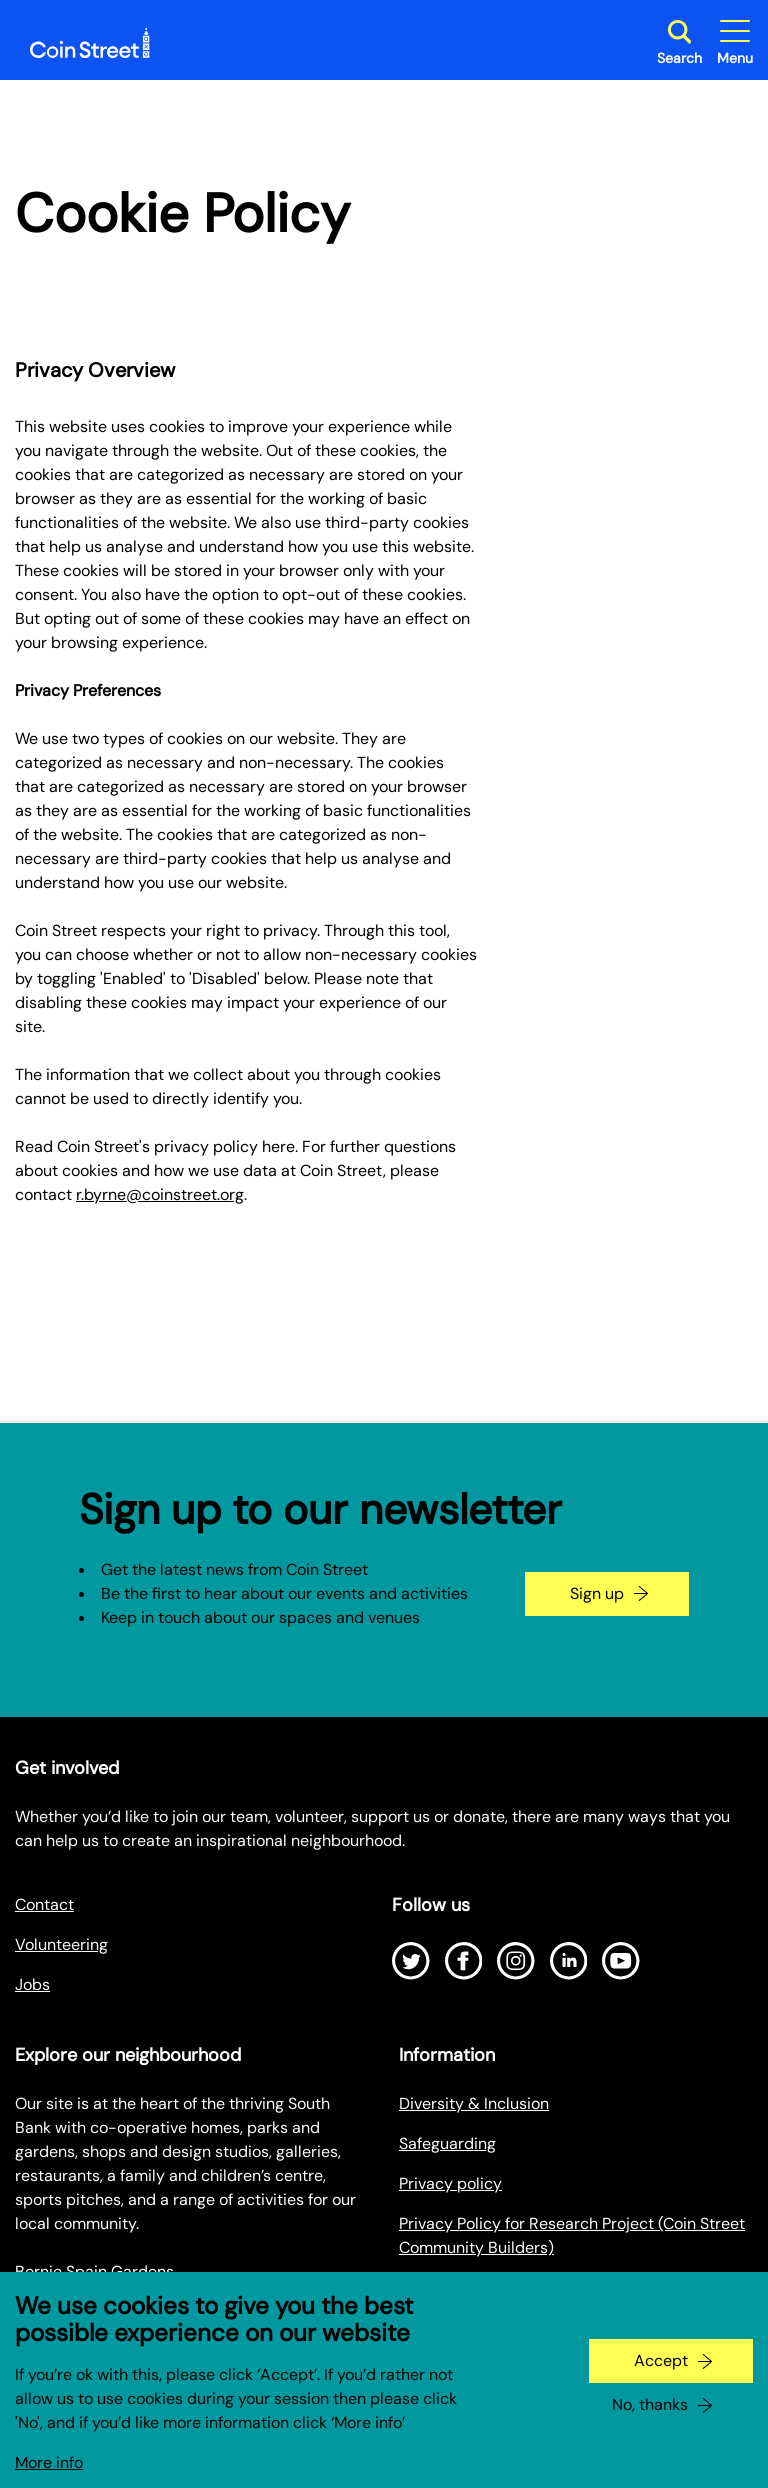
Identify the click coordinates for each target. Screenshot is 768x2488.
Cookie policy (448, 2287)
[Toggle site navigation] (735, 42)
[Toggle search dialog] (679, 42)
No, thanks (650, 2422)
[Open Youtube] (621, 1961)
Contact (44, 1904)
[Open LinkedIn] (569, 1961)
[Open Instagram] (516, 1961)
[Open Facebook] (464, 1961)
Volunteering (61, 1944)
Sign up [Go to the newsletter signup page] (597, 1593)
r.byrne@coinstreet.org (160, 1194)
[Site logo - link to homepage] (90, 43)
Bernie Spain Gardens (94, 2271)
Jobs (32, 1984)
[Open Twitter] (411, 1961)
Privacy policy (450, 2183)
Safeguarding (447, 2143)
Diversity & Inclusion (474, 2103)
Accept (661, 2378)
